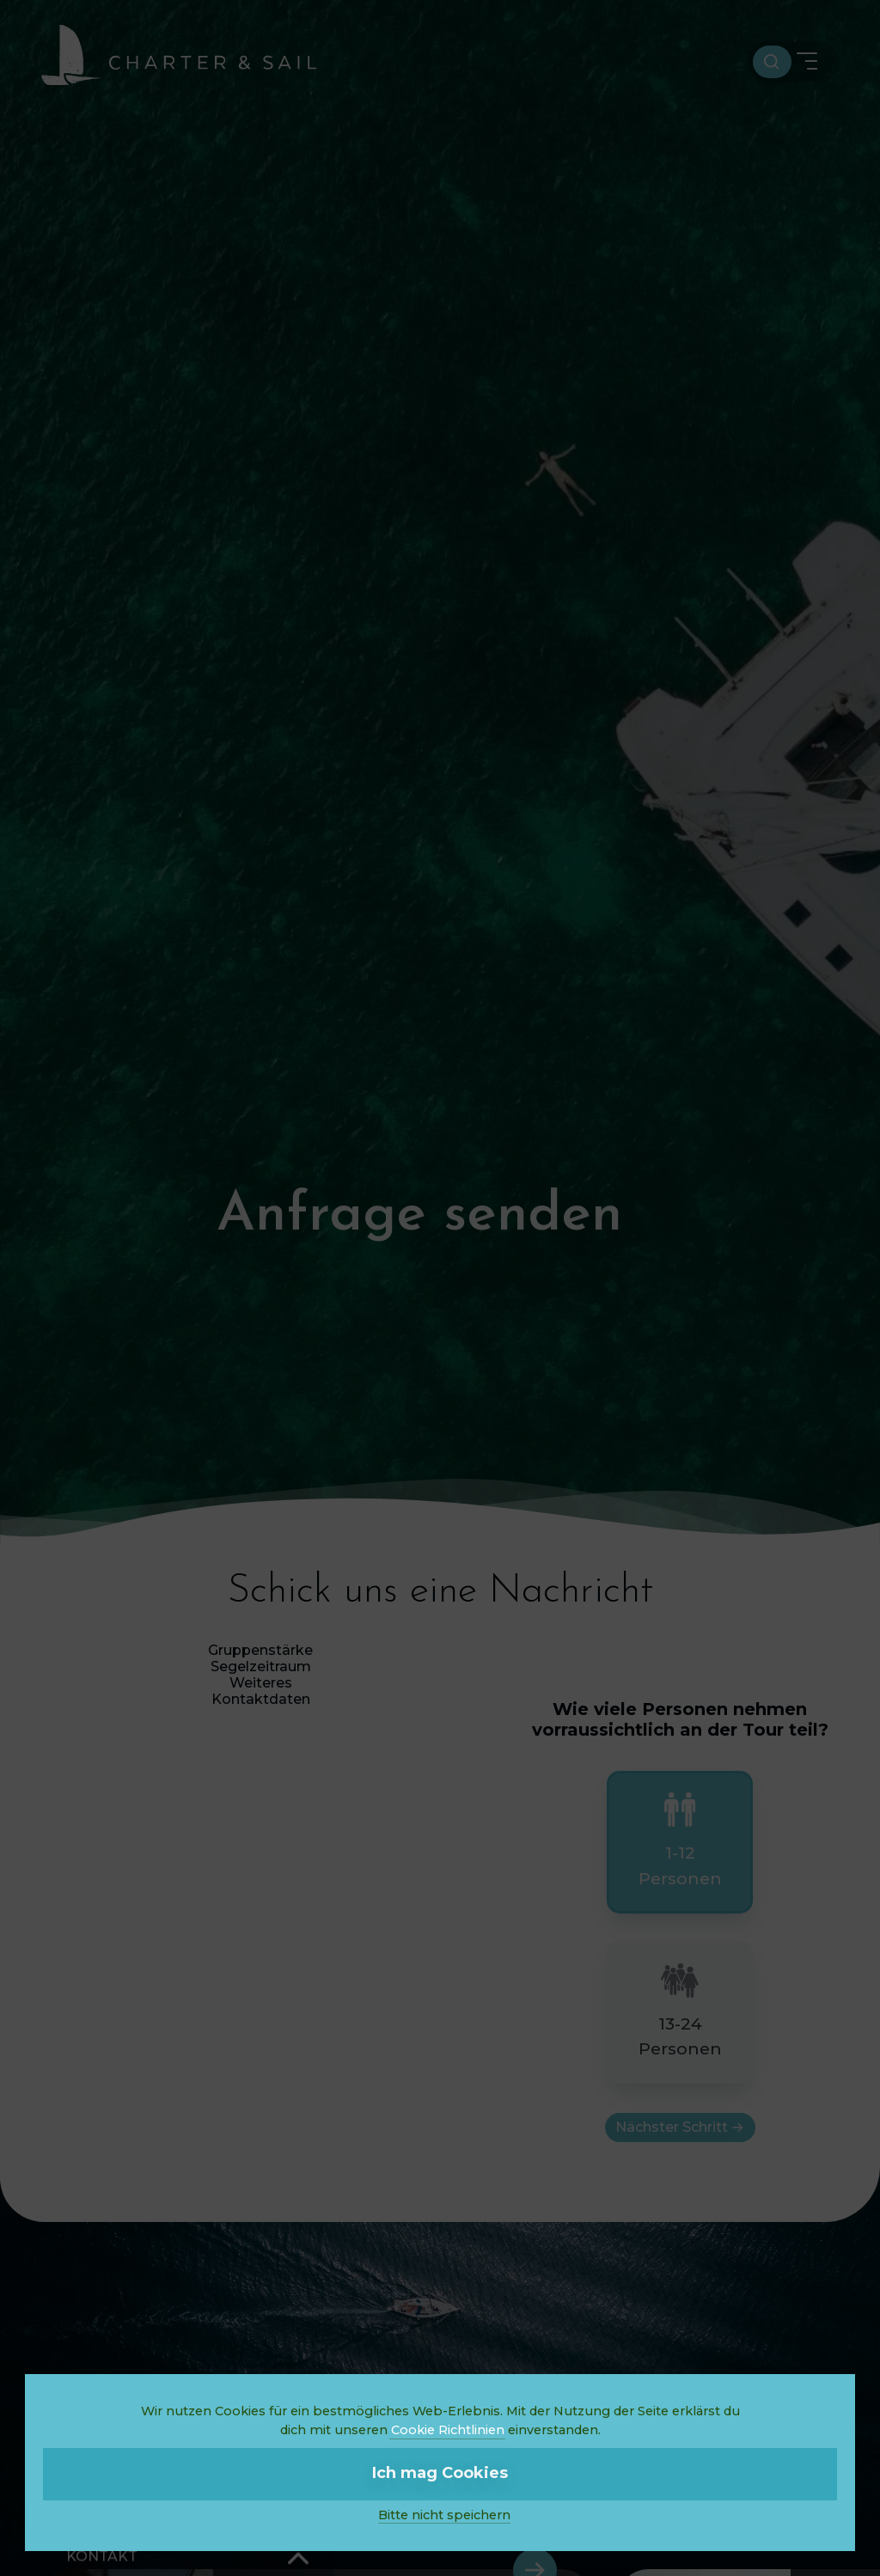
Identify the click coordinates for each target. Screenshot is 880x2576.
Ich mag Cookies (440, 2472)
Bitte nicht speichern (444, 2515)
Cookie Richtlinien (447, 2430)
